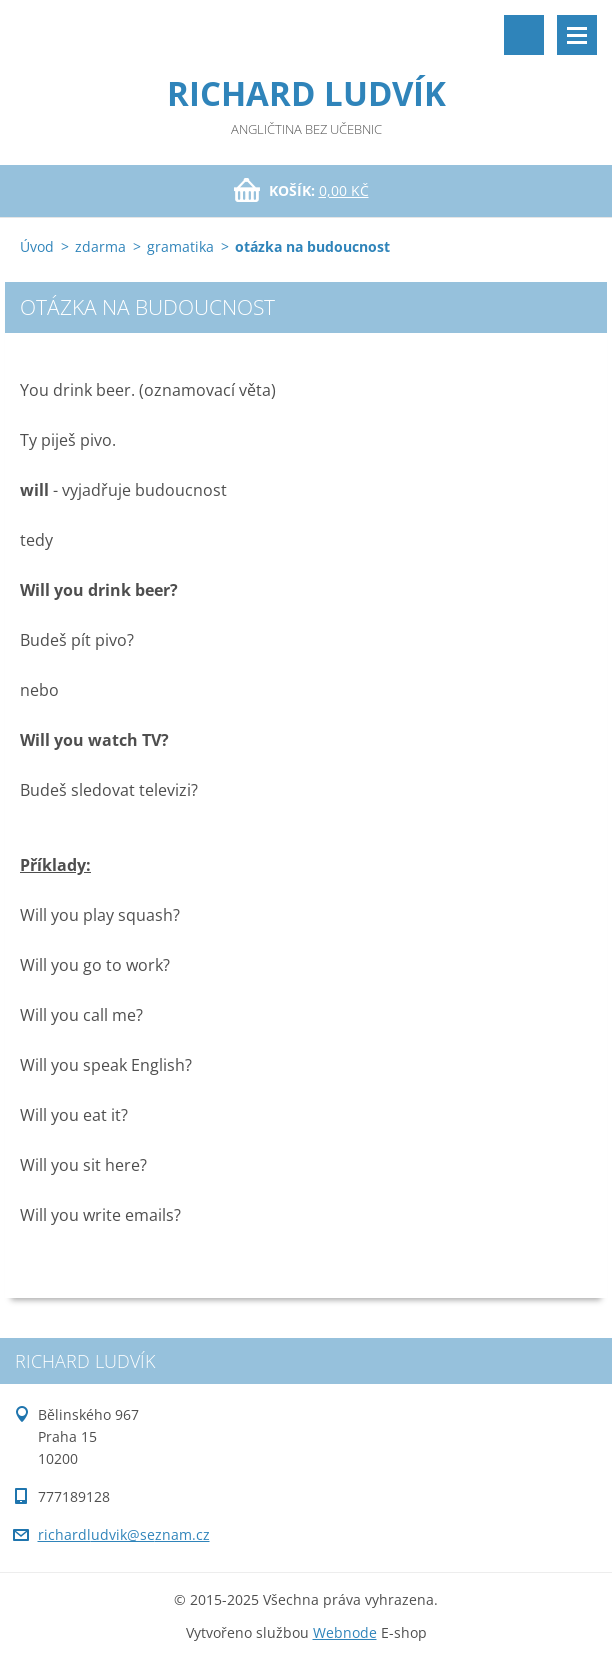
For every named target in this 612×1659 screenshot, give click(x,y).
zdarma (100, 246)
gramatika (180, 246)
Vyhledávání (524, 35)
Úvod (37, 246)
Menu (577, 35)
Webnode (345, 1632)
